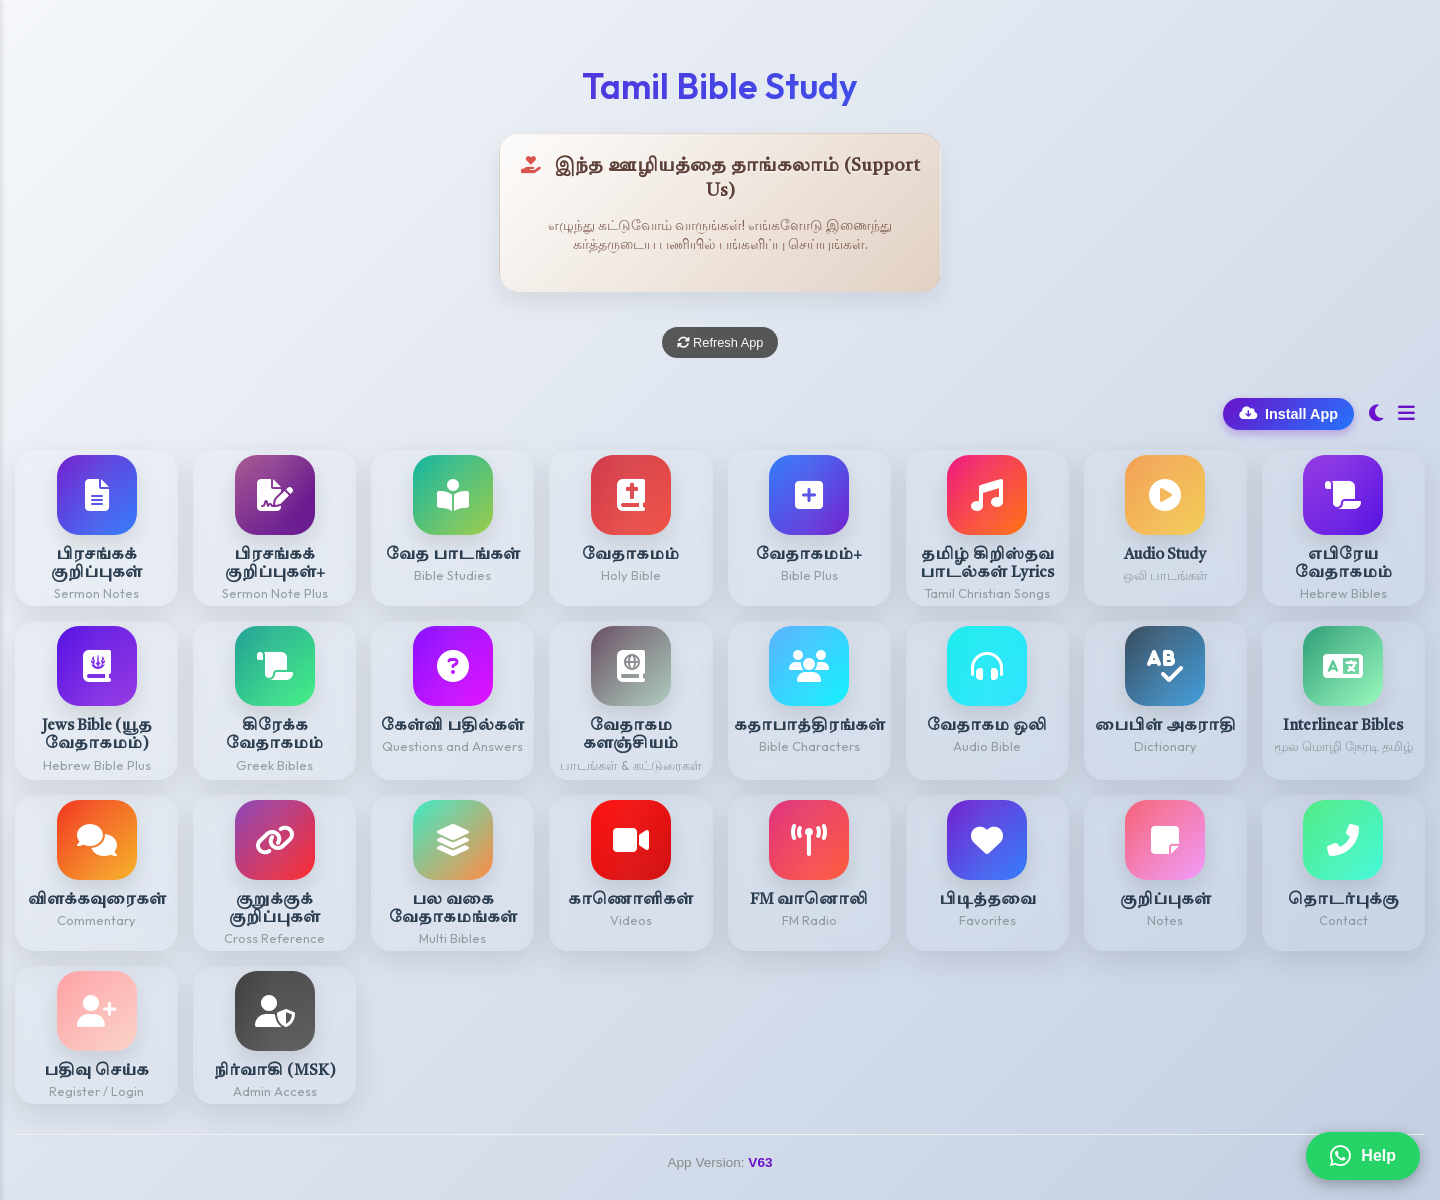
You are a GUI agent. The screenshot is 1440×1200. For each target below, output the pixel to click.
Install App (1288, 414)
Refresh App (720, 342)
